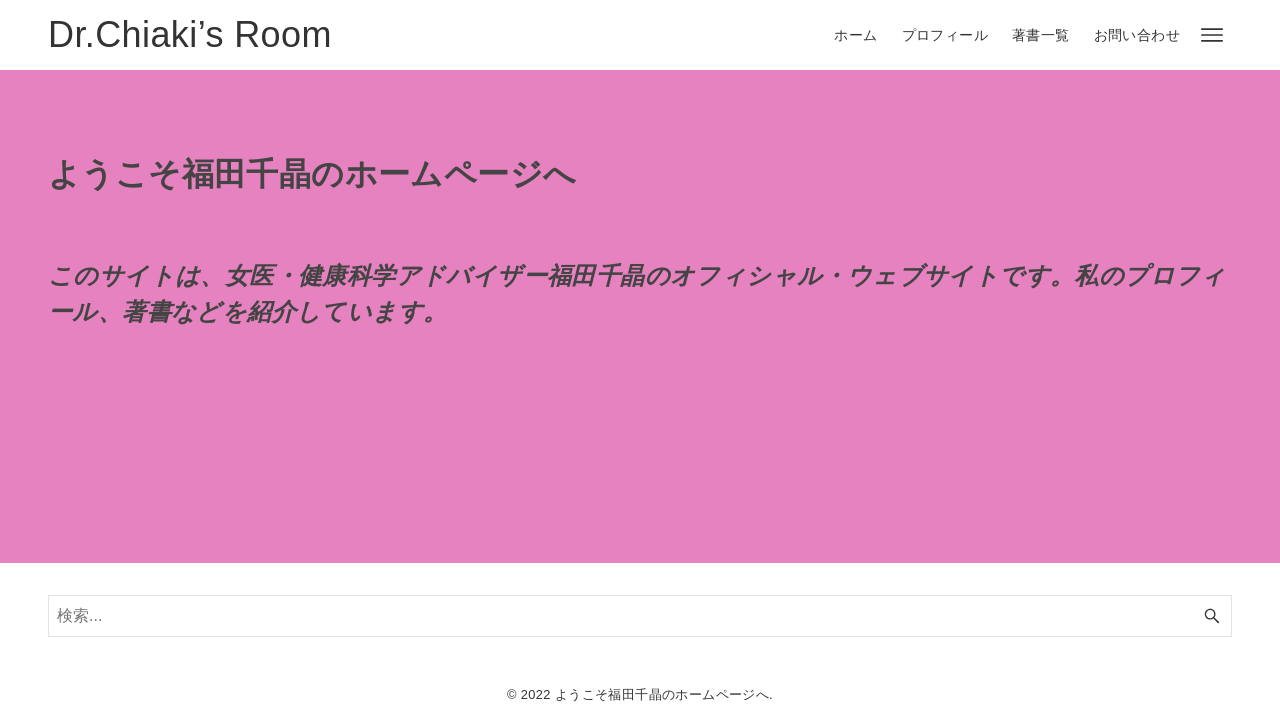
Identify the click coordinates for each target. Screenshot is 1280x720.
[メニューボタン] (1212, 35)
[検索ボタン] (1212, 616)
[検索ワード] (640, 616)
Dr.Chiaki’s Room (190, 34)
